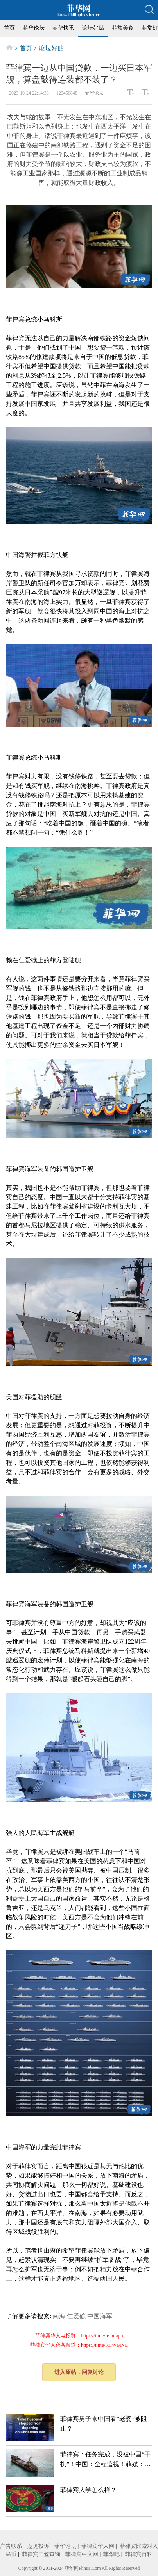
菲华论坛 (34, 28)
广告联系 (11, 2546)
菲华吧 (111, 2554)
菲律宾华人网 (97, 2546)
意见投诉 (38, 2546)
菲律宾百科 (139, 2554)
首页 (9, 28)
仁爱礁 (76, 2316)
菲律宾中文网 (81, 2554)
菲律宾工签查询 (41, 2554)
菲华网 (72, 2568)
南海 (59, 2316)
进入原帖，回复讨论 (79, 2372)
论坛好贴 (93, 28)
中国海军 (99, 2316)
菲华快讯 (63, 28)
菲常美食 (123, 28)
